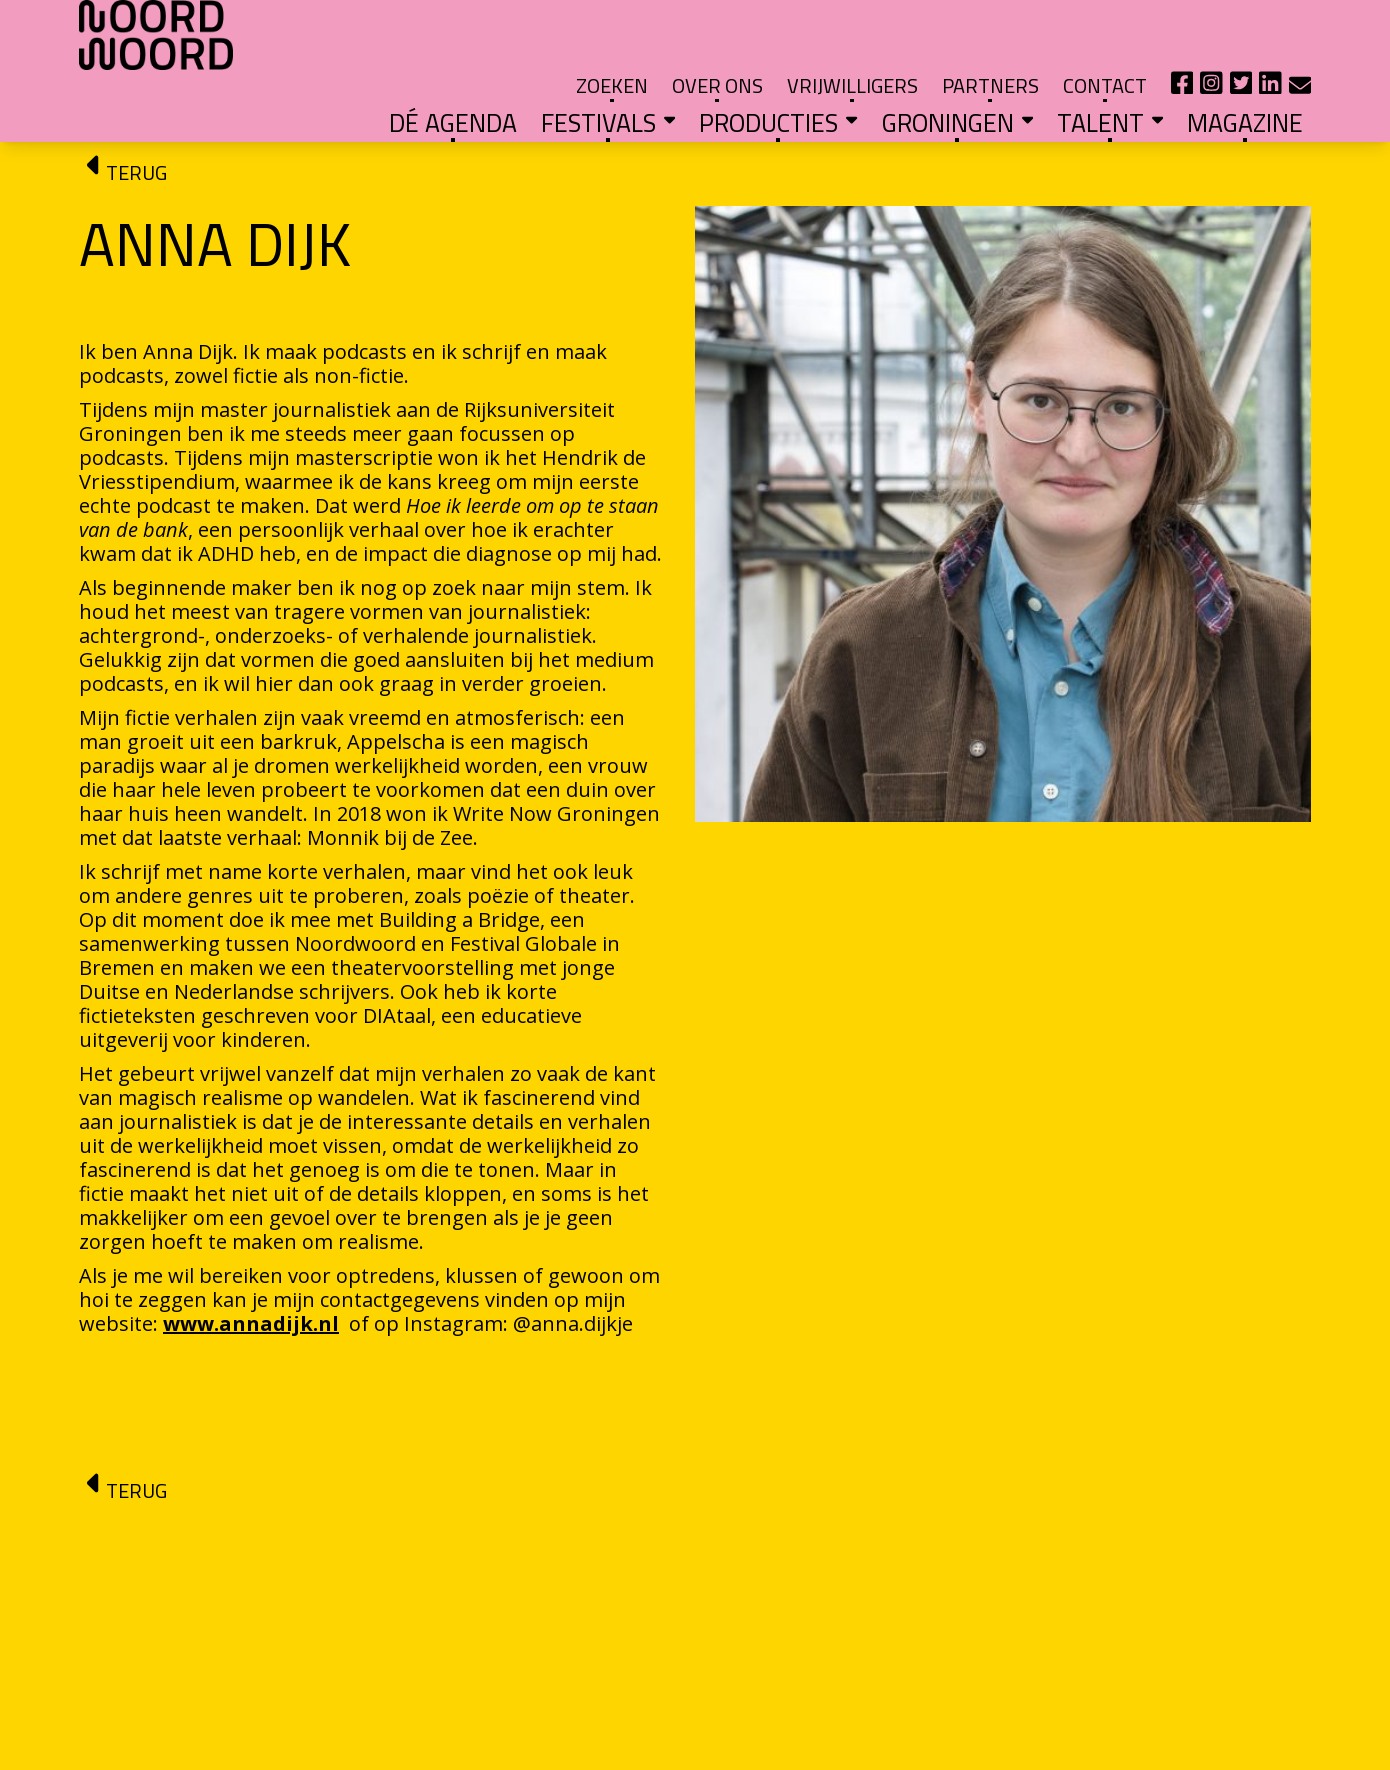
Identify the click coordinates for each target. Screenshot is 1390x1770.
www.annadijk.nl (251, 1269)
